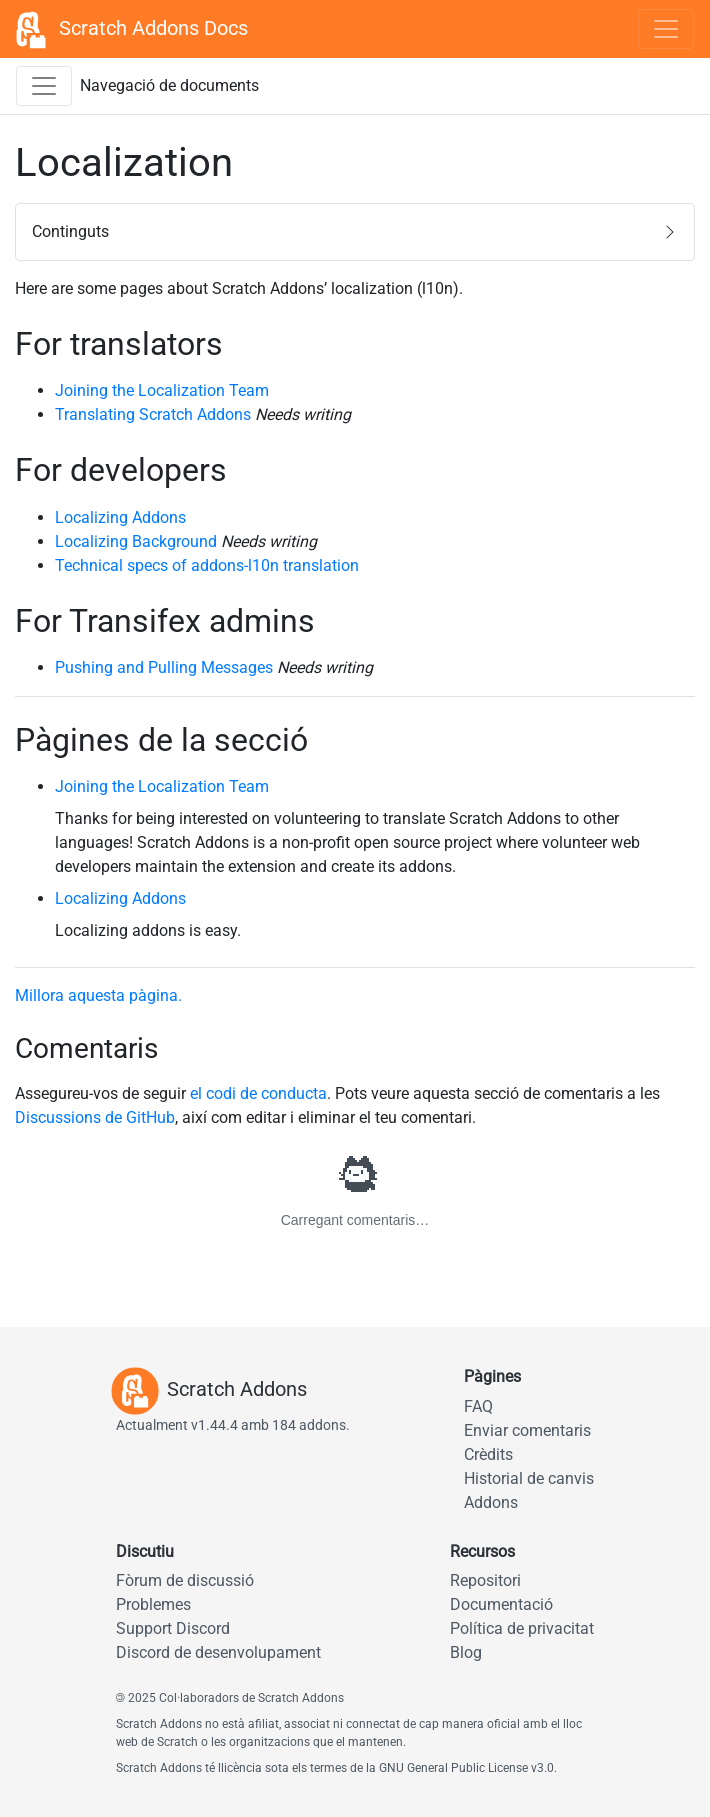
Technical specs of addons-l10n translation (207, 565)
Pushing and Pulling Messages (164, 667)
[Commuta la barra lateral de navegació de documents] (44, 86)
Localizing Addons (120, 517)
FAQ (478, 1406)
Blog (466, 1652)
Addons (491, 1502)
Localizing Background (136, 541)
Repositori (485, 1580)
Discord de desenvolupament (218, 1652)
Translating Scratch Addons (153, 414)
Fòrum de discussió (185, 1580)
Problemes (153, 1604)
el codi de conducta (258, 1093)
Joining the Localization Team (162, 390)
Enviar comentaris (527, 1430)
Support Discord (173, 1628)
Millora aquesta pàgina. (98, 995)
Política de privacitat (522, 1628)
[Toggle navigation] (666, 29)
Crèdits (488, 1454)
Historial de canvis (529, 1478)
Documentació (501, 1604)
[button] (355, 232)
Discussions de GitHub (95, 1117)
